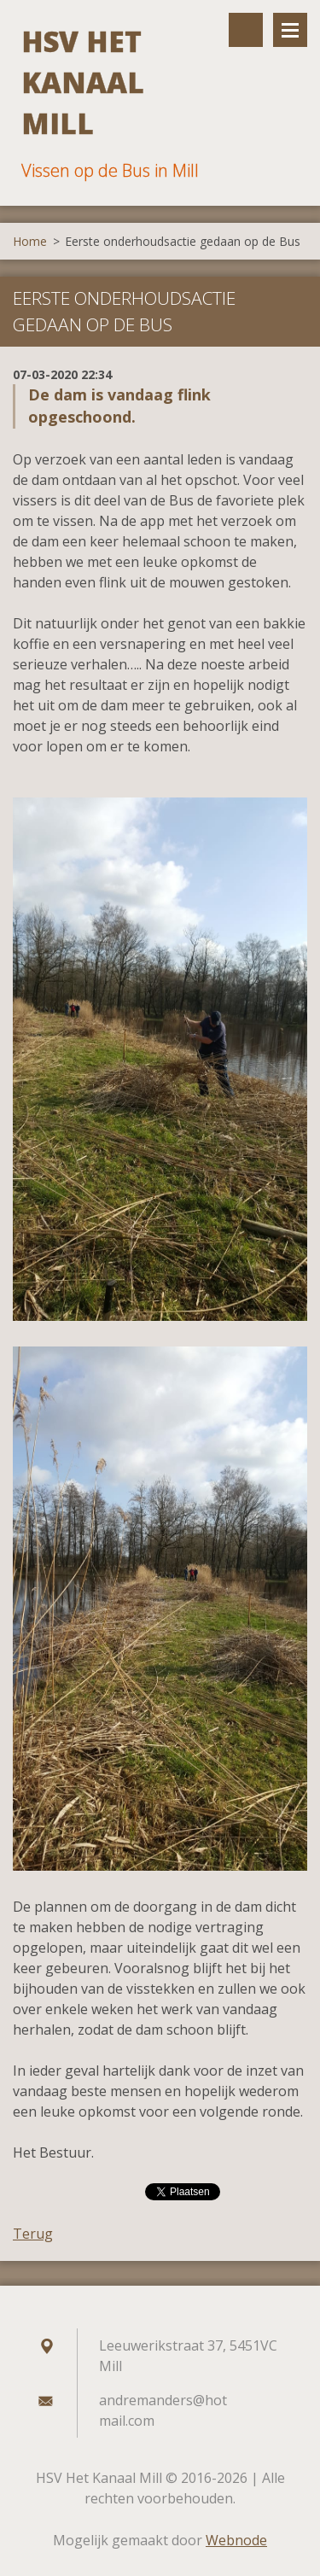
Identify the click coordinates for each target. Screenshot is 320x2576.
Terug (33, 2233)
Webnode (236, 2540)
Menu (290, 30)
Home (30, 241)
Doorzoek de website (246, 30)
